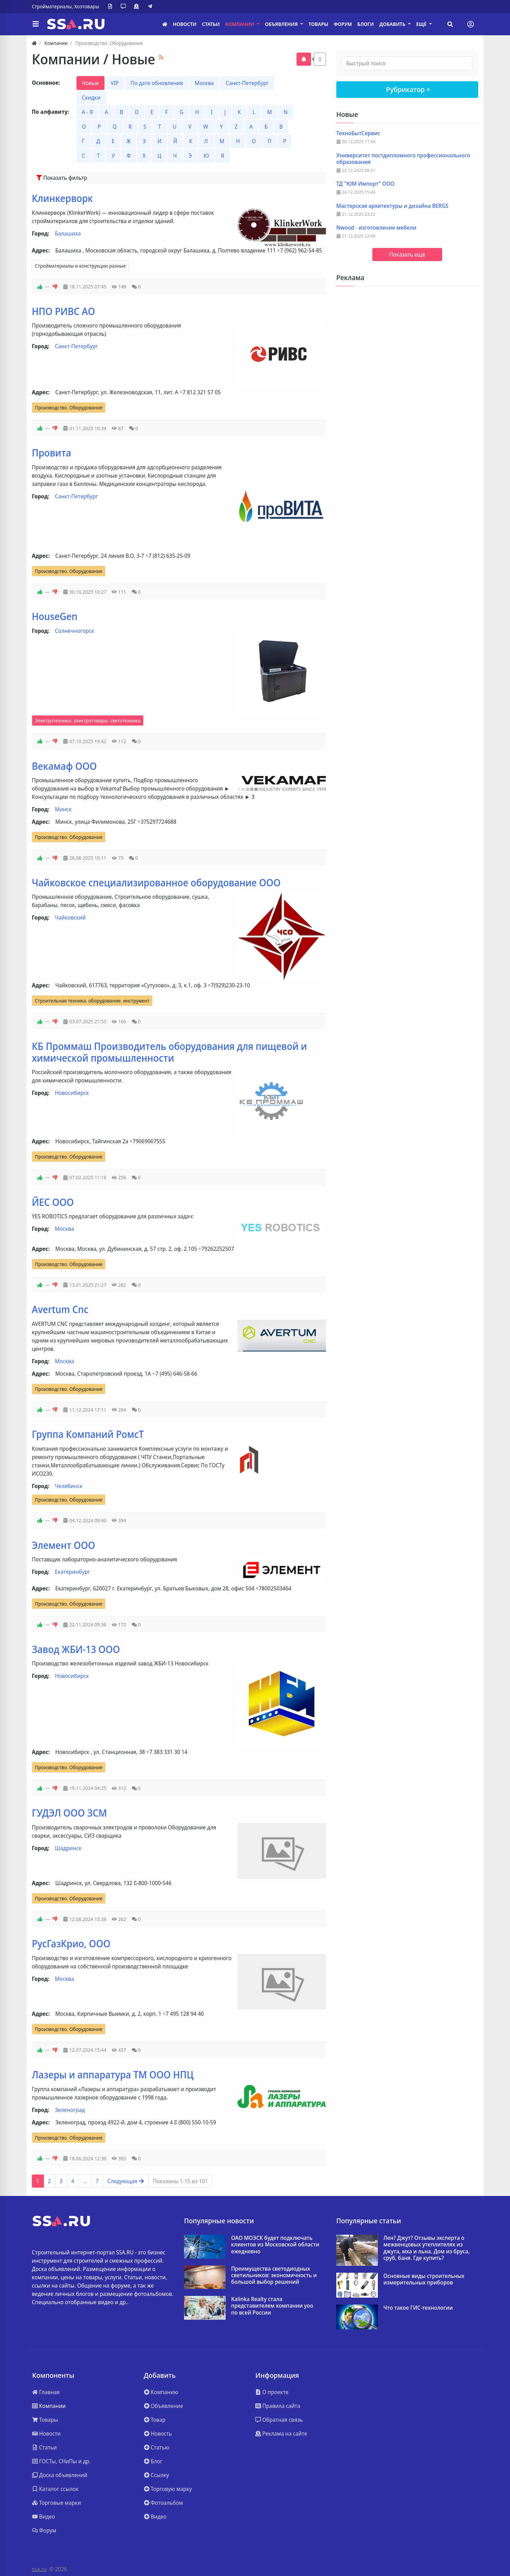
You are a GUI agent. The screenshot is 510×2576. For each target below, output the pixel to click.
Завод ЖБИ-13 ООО (76, 1649)
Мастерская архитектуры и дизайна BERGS (392, 206)
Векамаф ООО (64, 766)
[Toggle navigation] (470, 24)
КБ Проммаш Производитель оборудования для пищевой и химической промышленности (169, 1052)
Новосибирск (72, 1093)
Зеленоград (70, 2110)
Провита (51, 452)
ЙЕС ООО (53, 1202)
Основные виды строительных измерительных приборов (423, 2279)
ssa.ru (39, 2569)
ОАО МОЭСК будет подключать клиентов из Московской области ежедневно (275, 2245)
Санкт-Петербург (247, 83)
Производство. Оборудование (68, 407)
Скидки (91, 97)
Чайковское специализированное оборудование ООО (156, 882)
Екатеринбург (72, 1572)
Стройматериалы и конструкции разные (80, 265)
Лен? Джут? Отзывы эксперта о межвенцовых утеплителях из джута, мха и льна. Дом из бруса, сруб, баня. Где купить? (426, 2248)
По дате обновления (156, 83)
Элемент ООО (63, 1545)
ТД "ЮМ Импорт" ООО (365, 184)
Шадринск (68, 1848)
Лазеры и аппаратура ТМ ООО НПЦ (113, 2074)
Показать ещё (407, 254)
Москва (204, 83)
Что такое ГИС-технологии (418, 2308)
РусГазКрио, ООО (71, 1943)
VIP (115, 83)
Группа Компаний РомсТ (88, 1434)
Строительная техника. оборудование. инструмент (92, 1000)
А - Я (87, 112)
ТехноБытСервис (358, 133)
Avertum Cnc (60, 1309)
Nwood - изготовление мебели (376, 227)
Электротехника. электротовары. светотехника (87, 720)
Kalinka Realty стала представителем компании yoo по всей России (272, 2306)
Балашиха (68, 233)
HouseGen (55, 616)
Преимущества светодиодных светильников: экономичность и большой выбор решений (274, 2275)
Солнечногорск (74, 631)
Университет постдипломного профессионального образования (403, 158)
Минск (63, 809)
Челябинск (69, 1486)
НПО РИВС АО (63, 311)
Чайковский (70, 917)
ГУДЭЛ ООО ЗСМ (69, 1812)
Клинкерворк (62, 198)
